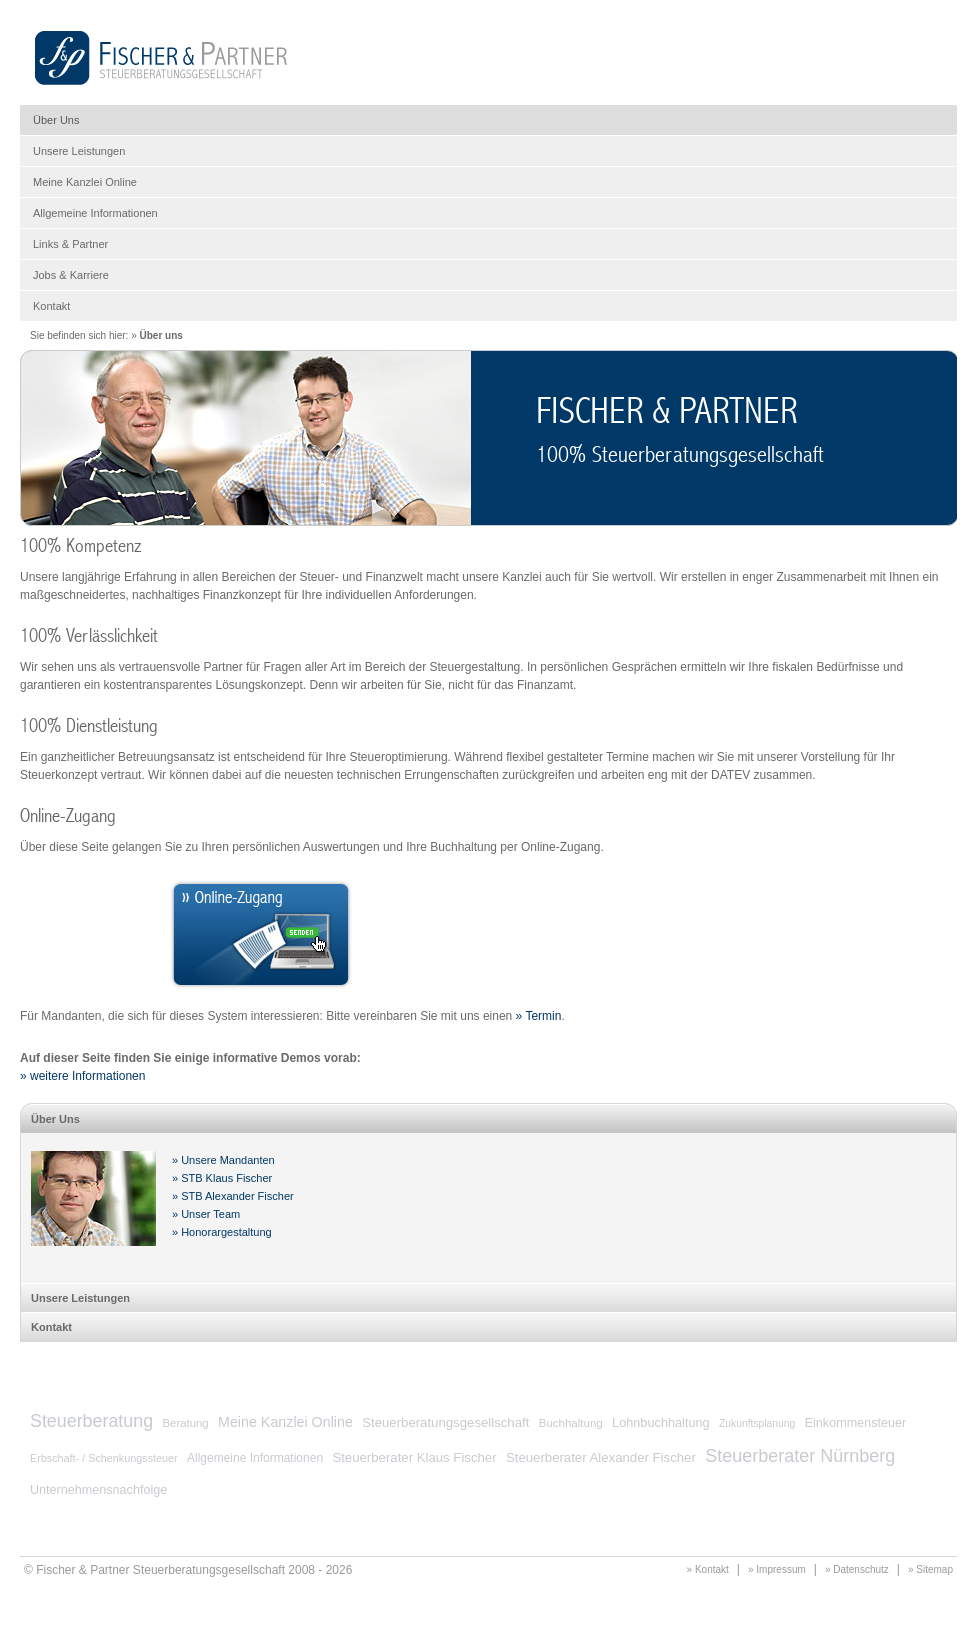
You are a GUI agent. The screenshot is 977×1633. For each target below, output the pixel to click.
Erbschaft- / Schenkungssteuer (104, 1458)
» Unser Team (206, 1214)
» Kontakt (708, 1569)
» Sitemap (930, 1569)
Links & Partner (70, 244)
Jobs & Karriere (71, 275)
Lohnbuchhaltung (661, 1422)
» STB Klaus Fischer (222, 1178)
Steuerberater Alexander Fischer (601, 1457)
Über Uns (56, 120)
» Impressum (777, 1569)
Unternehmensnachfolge (98, 1490)
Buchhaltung (571, 1423)
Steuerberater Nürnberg (800, 1456)
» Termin (539, 1016)
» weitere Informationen (82, 1076)
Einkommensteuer (856, 1423)
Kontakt (51, 306)
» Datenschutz (857, 1569)
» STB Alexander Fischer (233, 1196)
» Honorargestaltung (222, 1232)
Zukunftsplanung (757, 1423)
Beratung (185, 1423)
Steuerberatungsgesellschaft (445, 1422)
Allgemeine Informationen (95, 213)
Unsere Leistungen (79, 151)
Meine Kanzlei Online (85, 182)
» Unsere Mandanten (223, 1160)
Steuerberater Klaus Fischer (414, 1457)
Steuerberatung (91, 1421)
